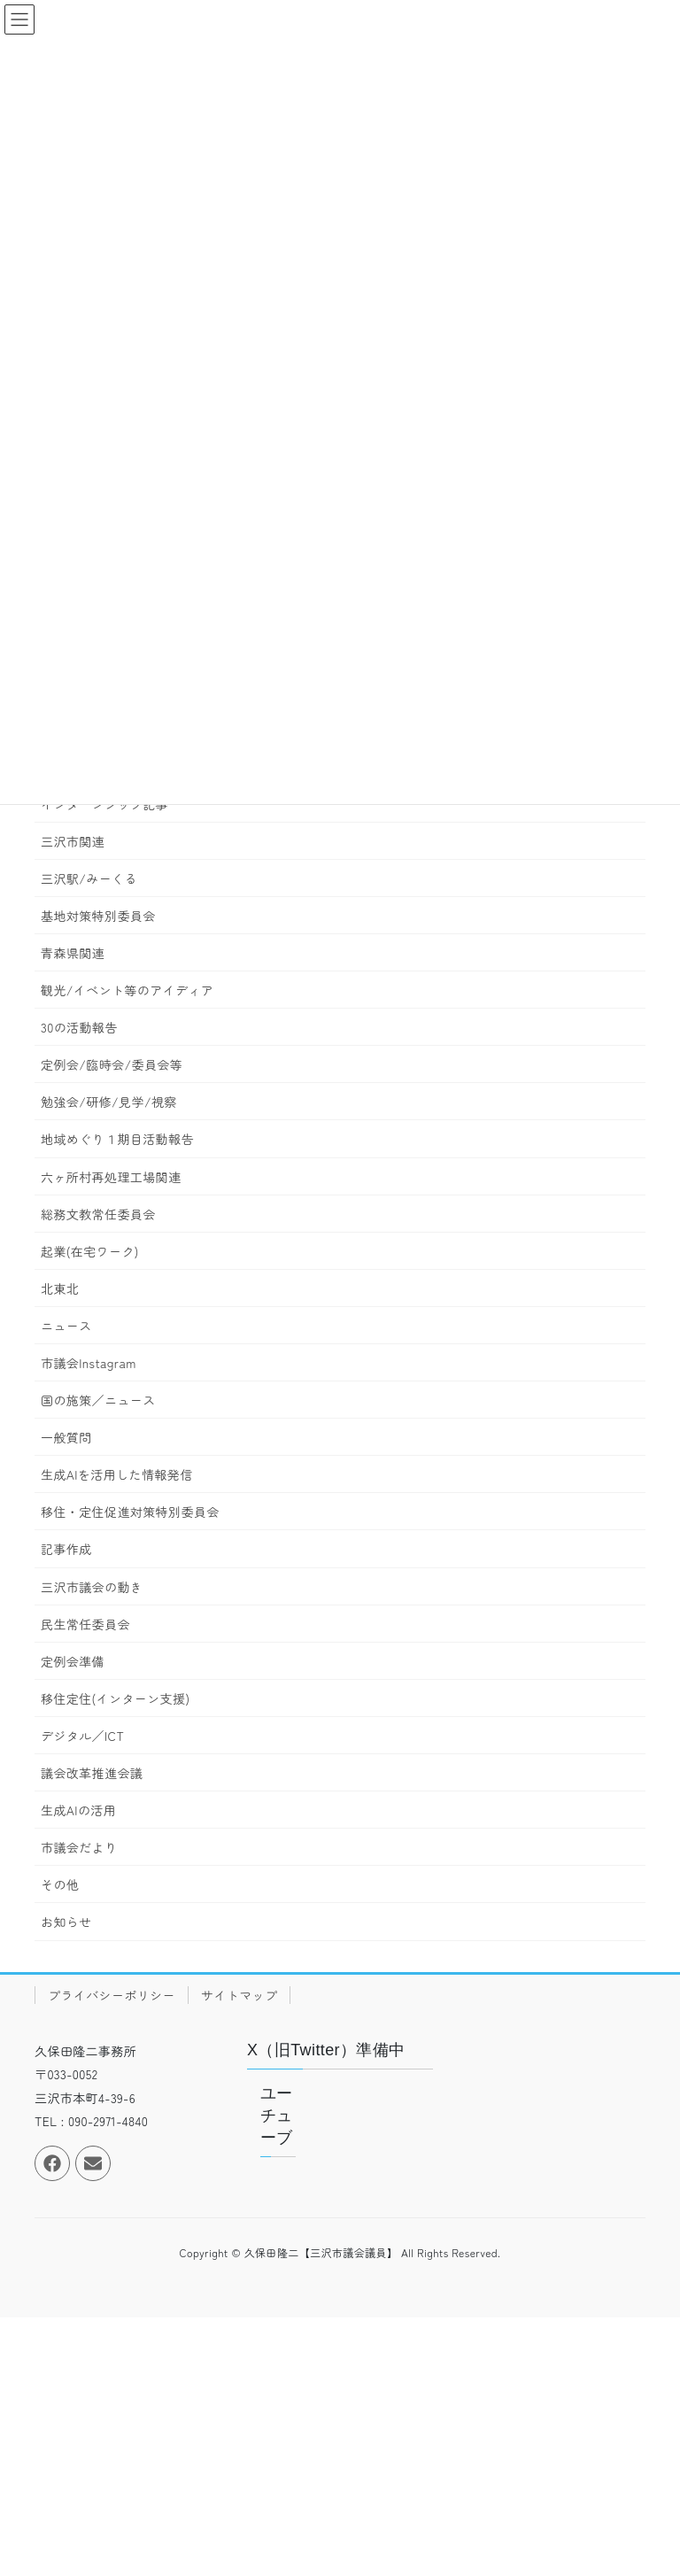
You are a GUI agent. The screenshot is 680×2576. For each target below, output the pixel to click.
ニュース (66, 1325)
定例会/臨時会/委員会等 (111, 1064)
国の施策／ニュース (98, 1400)
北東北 (60, 1288)
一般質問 (66, 1437)
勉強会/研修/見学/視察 (109, 1101)
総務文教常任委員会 (98, 1214)
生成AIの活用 (78, 1810)
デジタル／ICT (82, 1735)
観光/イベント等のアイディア (127, 990)
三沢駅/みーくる (89, 878)
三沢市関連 (72, 841)
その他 (60, 1884)
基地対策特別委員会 (98, 915)
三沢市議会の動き (92, 1587)
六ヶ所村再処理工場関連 (111, 1177)
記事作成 (66, 1549)
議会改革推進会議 (92, 1773)
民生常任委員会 (85, 1624)
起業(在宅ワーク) (90, 1251)
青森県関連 (72, 953)
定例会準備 (72, 1661)
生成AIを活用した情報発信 (117, 1474)
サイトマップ (239, 1995)
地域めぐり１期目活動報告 (117, 1139)
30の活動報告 (79, 1027)
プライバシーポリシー (111, 1995)
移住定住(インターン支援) (115, 1698)
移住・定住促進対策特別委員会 (130, 1511)
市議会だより (79, 1847)
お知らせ (66, 1921)
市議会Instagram (88, 1363)
